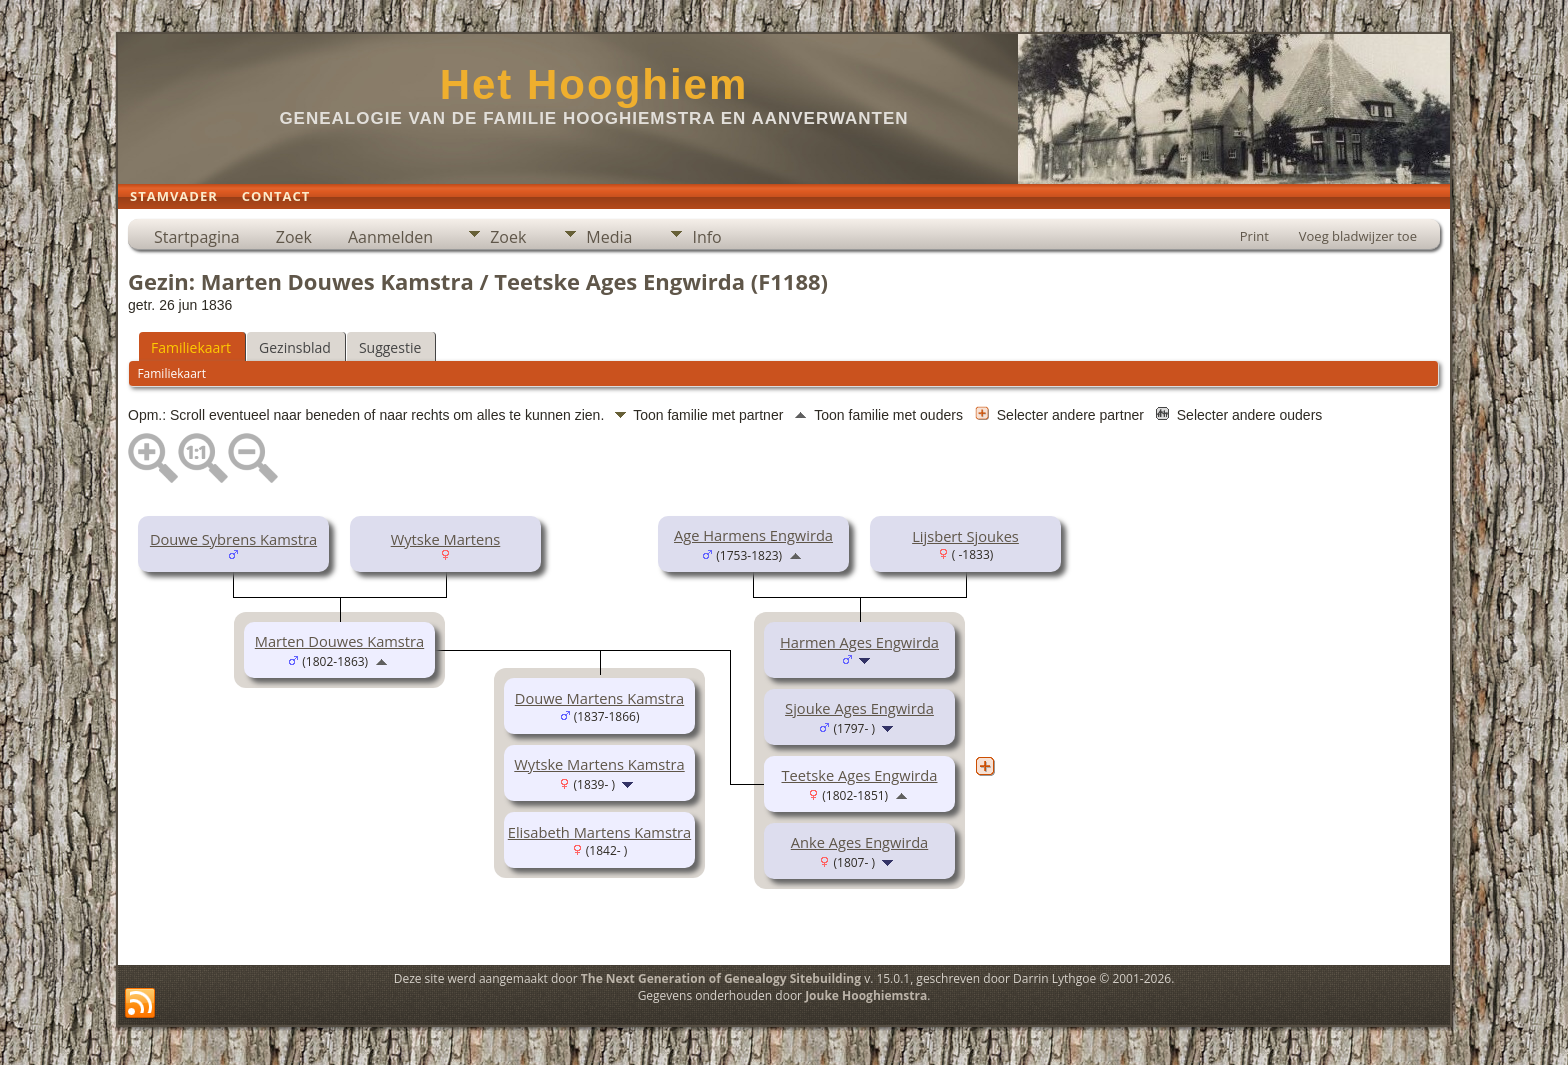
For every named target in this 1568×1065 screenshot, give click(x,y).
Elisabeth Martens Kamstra (599, 832)
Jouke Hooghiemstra (866, 995)
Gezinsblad (295, 347)
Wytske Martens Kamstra (599, 764)
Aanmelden (390, 237)
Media (609, 237)
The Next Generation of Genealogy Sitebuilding (721, 978)
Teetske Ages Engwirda (860, 775)
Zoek (294, 237)
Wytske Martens (446, 539)
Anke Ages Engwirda (860, 842)
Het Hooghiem (594, 84)
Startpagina (197, 237)
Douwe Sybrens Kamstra (233, 539)
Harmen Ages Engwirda (859, 642)
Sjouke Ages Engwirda (859, 708)
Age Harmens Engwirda (753, 535)
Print (1254, 236)
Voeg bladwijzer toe (1358, 236)
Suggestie (390, 347)
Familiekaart (191, 347)
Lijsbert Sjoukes (965, 536)
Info (706, 237)
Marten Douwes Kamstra (339, 641)
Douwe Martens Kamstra (599, 698)
